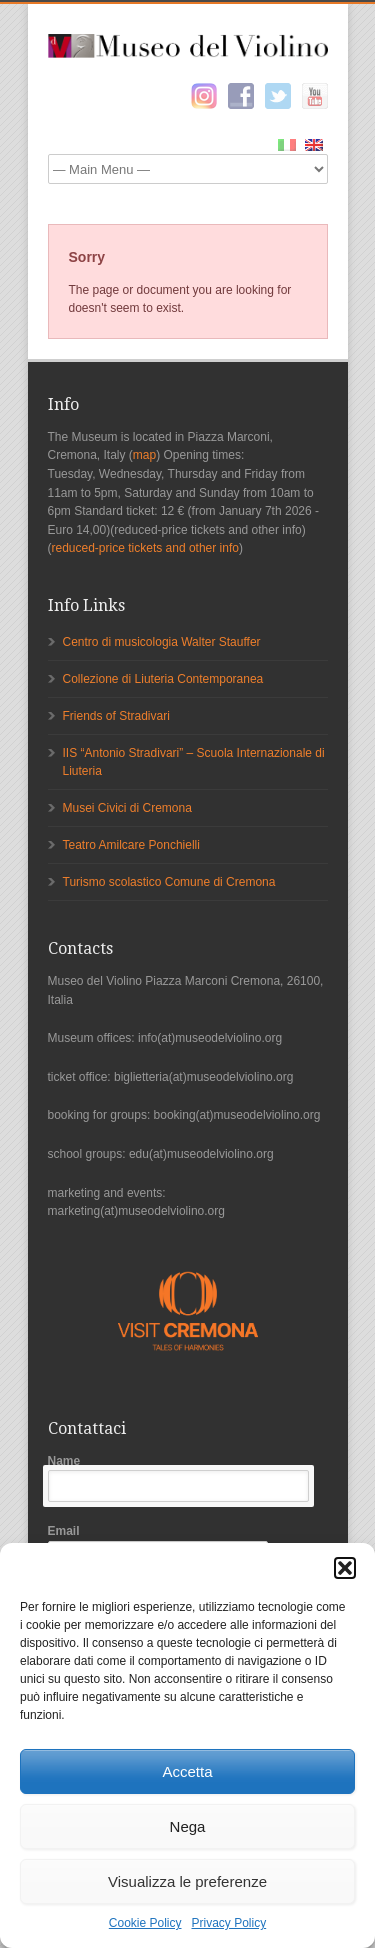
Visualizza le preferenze (187, 1881)
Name (188, 1478)
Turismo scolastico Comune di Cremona (169, 882)
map (144, 455)
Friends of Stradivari (116, 716)
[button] (345, 1568)
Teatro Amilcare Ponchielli (131, 845)
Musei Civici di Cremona (127, 808)
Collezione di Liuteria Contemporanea (163, 679)
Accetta (187, 1771)
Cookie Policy (145, 1923)
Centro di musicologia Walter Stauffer (162, 642)
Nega (188, 1826)
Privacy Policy (229, 1923)
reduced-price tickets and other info (145, 548)
